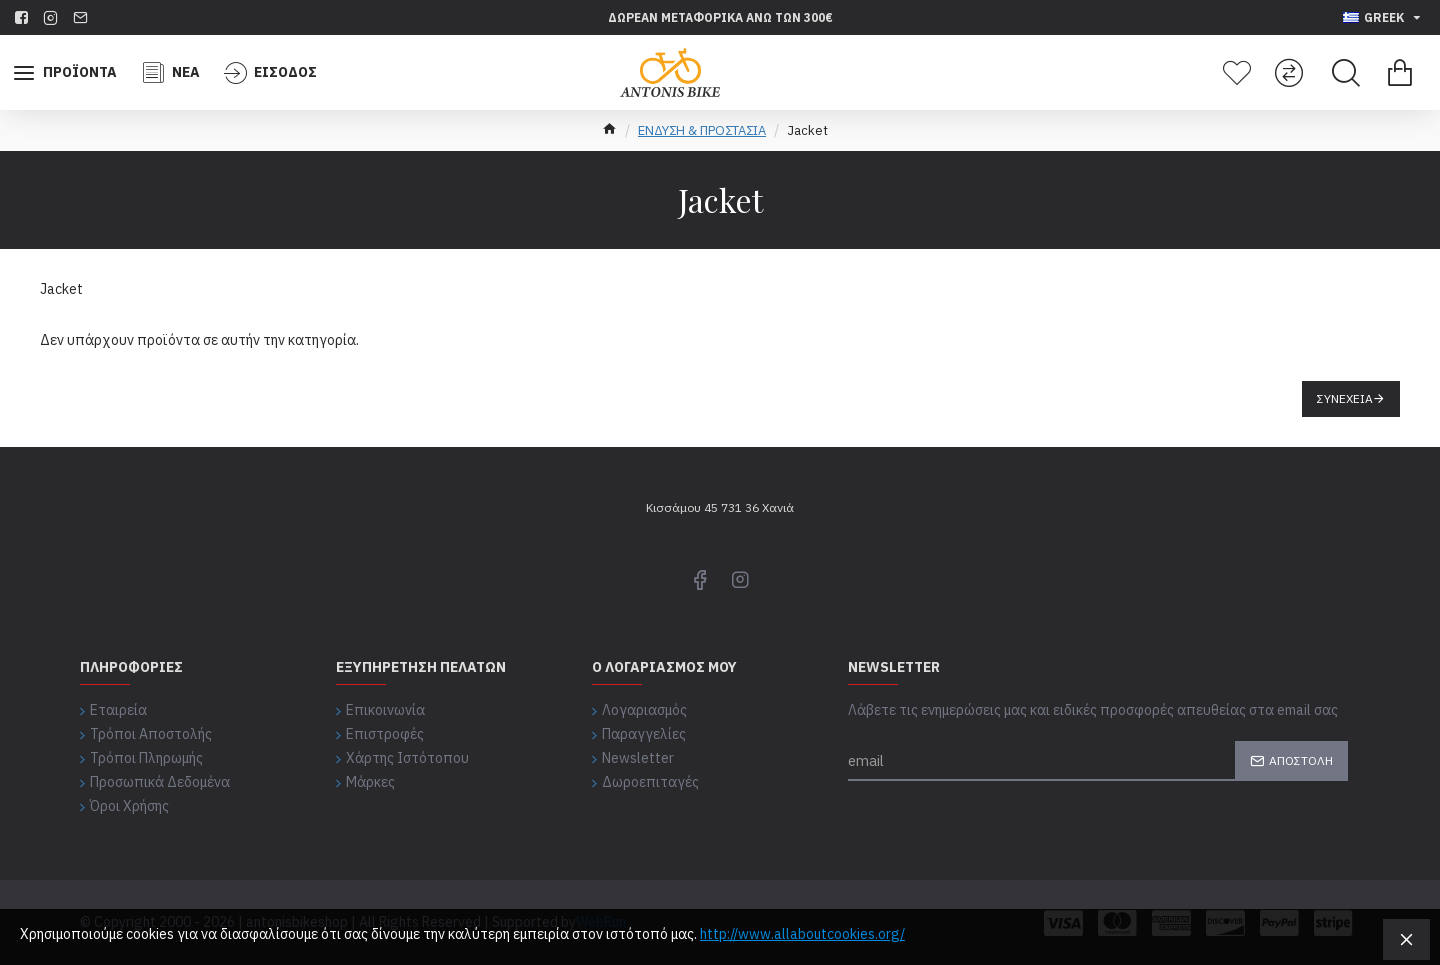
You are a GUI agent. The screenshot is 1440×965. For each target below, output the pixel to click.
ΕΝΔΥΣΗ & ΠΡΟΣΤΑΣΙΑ (702, 130)
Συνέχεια (1345, 398)
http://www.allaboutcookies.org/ (802, 934)
